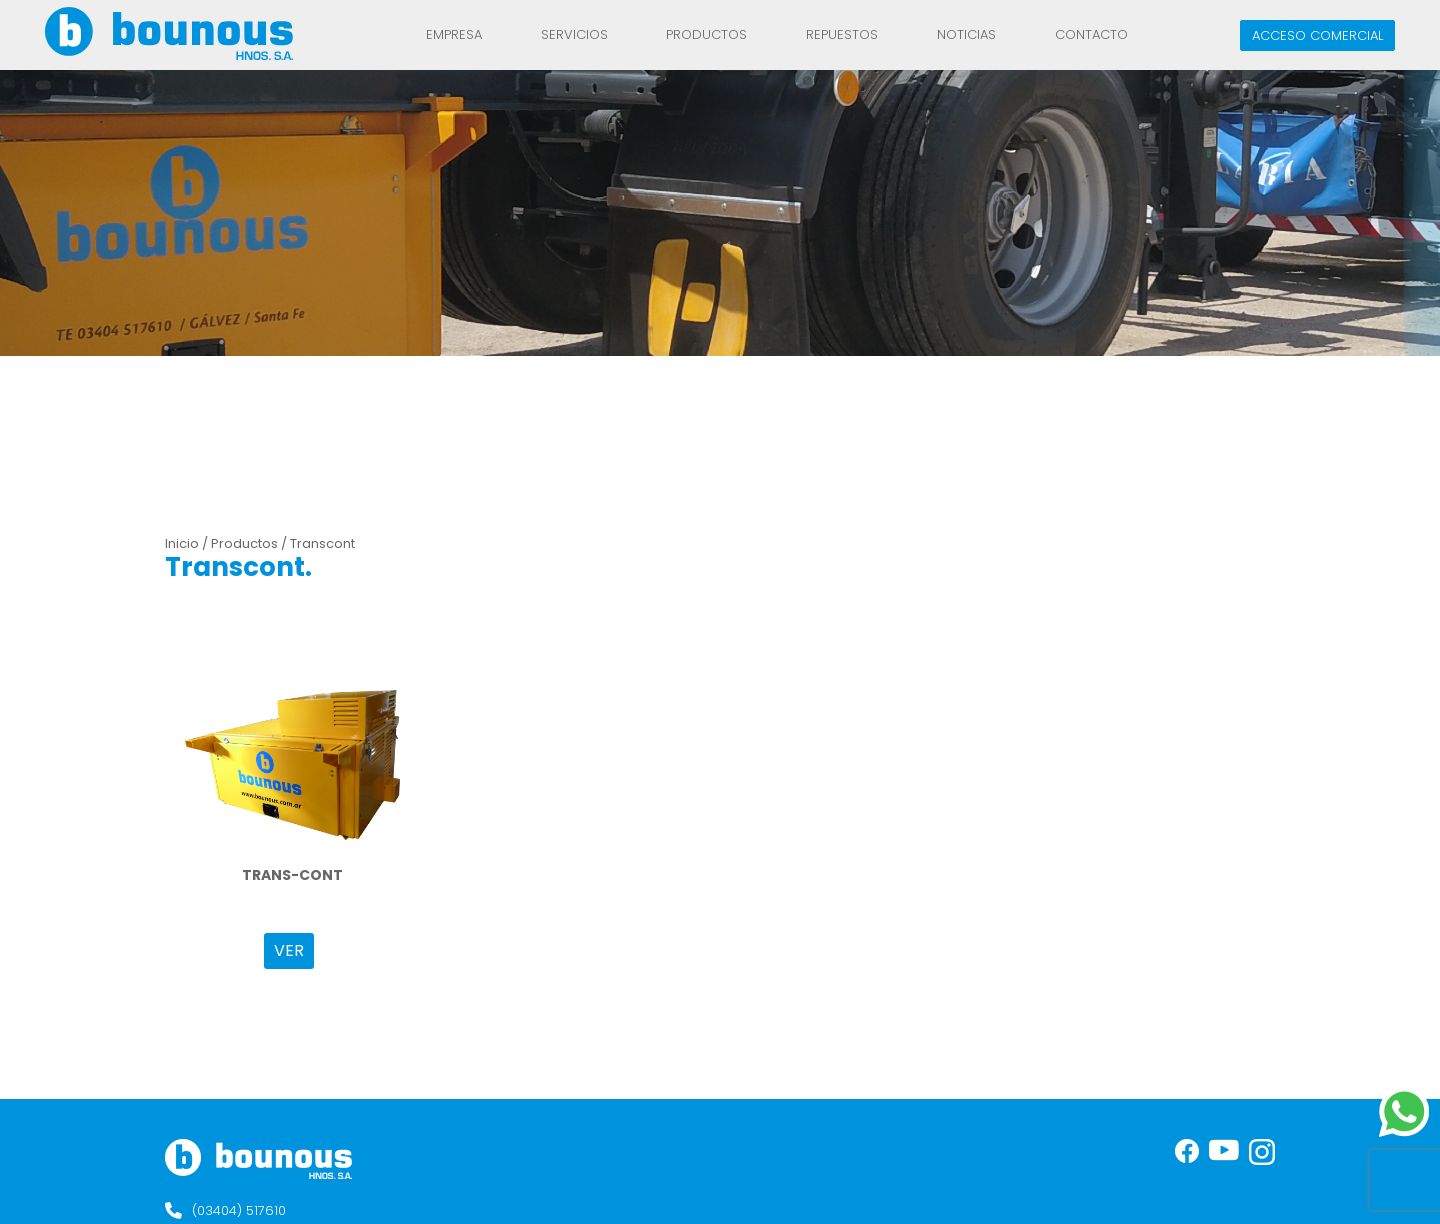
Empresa (454, 34)
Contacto (1091, 34)
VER (289, 950)
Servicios (574, 34)
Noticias (966, 34)
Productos (706, 34)
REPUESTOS (842, 34)
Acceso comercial (1317, 35)
